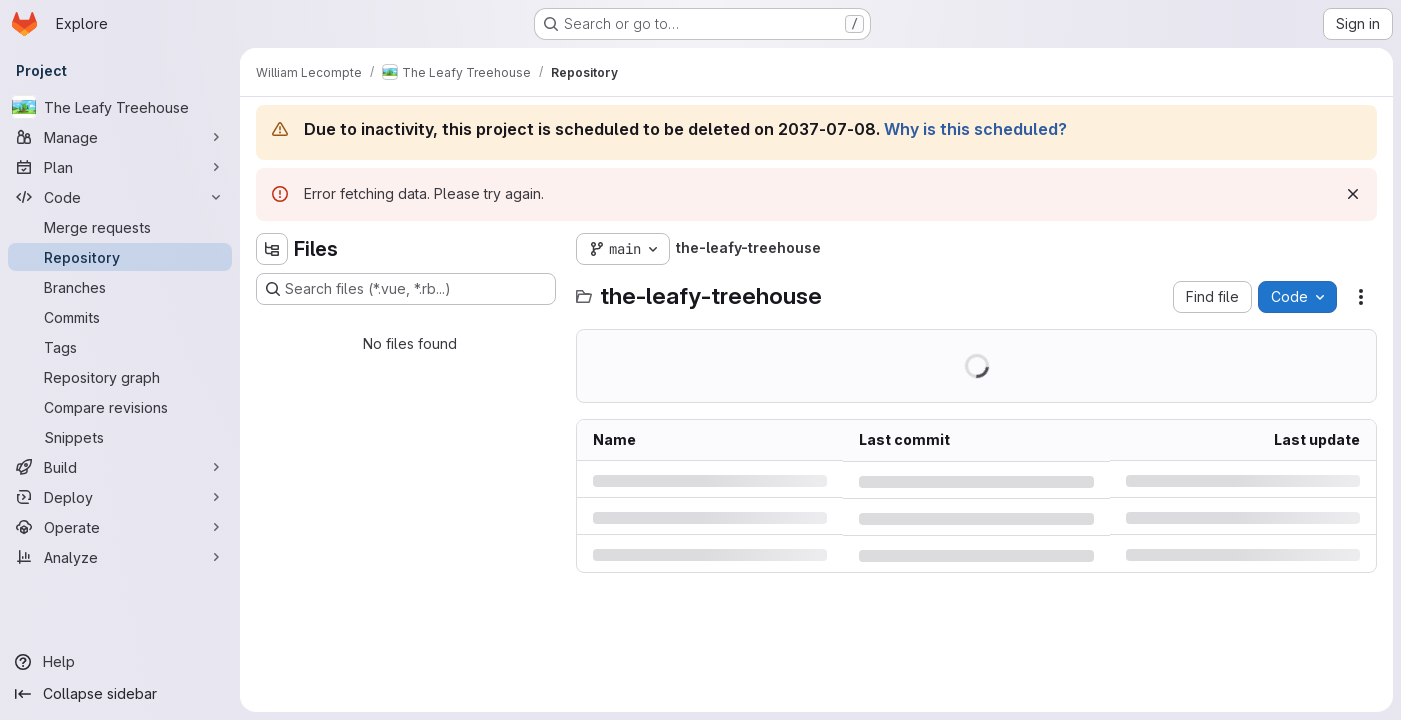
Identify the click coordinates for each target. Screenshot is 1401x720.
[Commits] (120, 317)
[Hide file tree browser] (272, 249)
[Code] (120, 197)
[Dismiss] (1353, 194)
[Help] (120, 662)
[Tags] (120, 347)
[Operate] (120, 527)
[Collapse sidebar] (120, 694)
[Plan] (120, 167)
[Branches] (120, 287)
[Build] (120, 467)
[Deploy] (120, 497)
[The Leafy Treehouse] (120, 107)
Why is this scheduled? (975, 129)
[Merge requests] (120, 227)
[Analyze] (120, 557)
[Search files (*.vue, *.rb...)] (406, 289)
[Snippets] (120, 437)
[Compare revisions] (120, 407)
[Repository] (120, 257)
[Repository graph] (120, 377)
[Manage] (120, 137)
